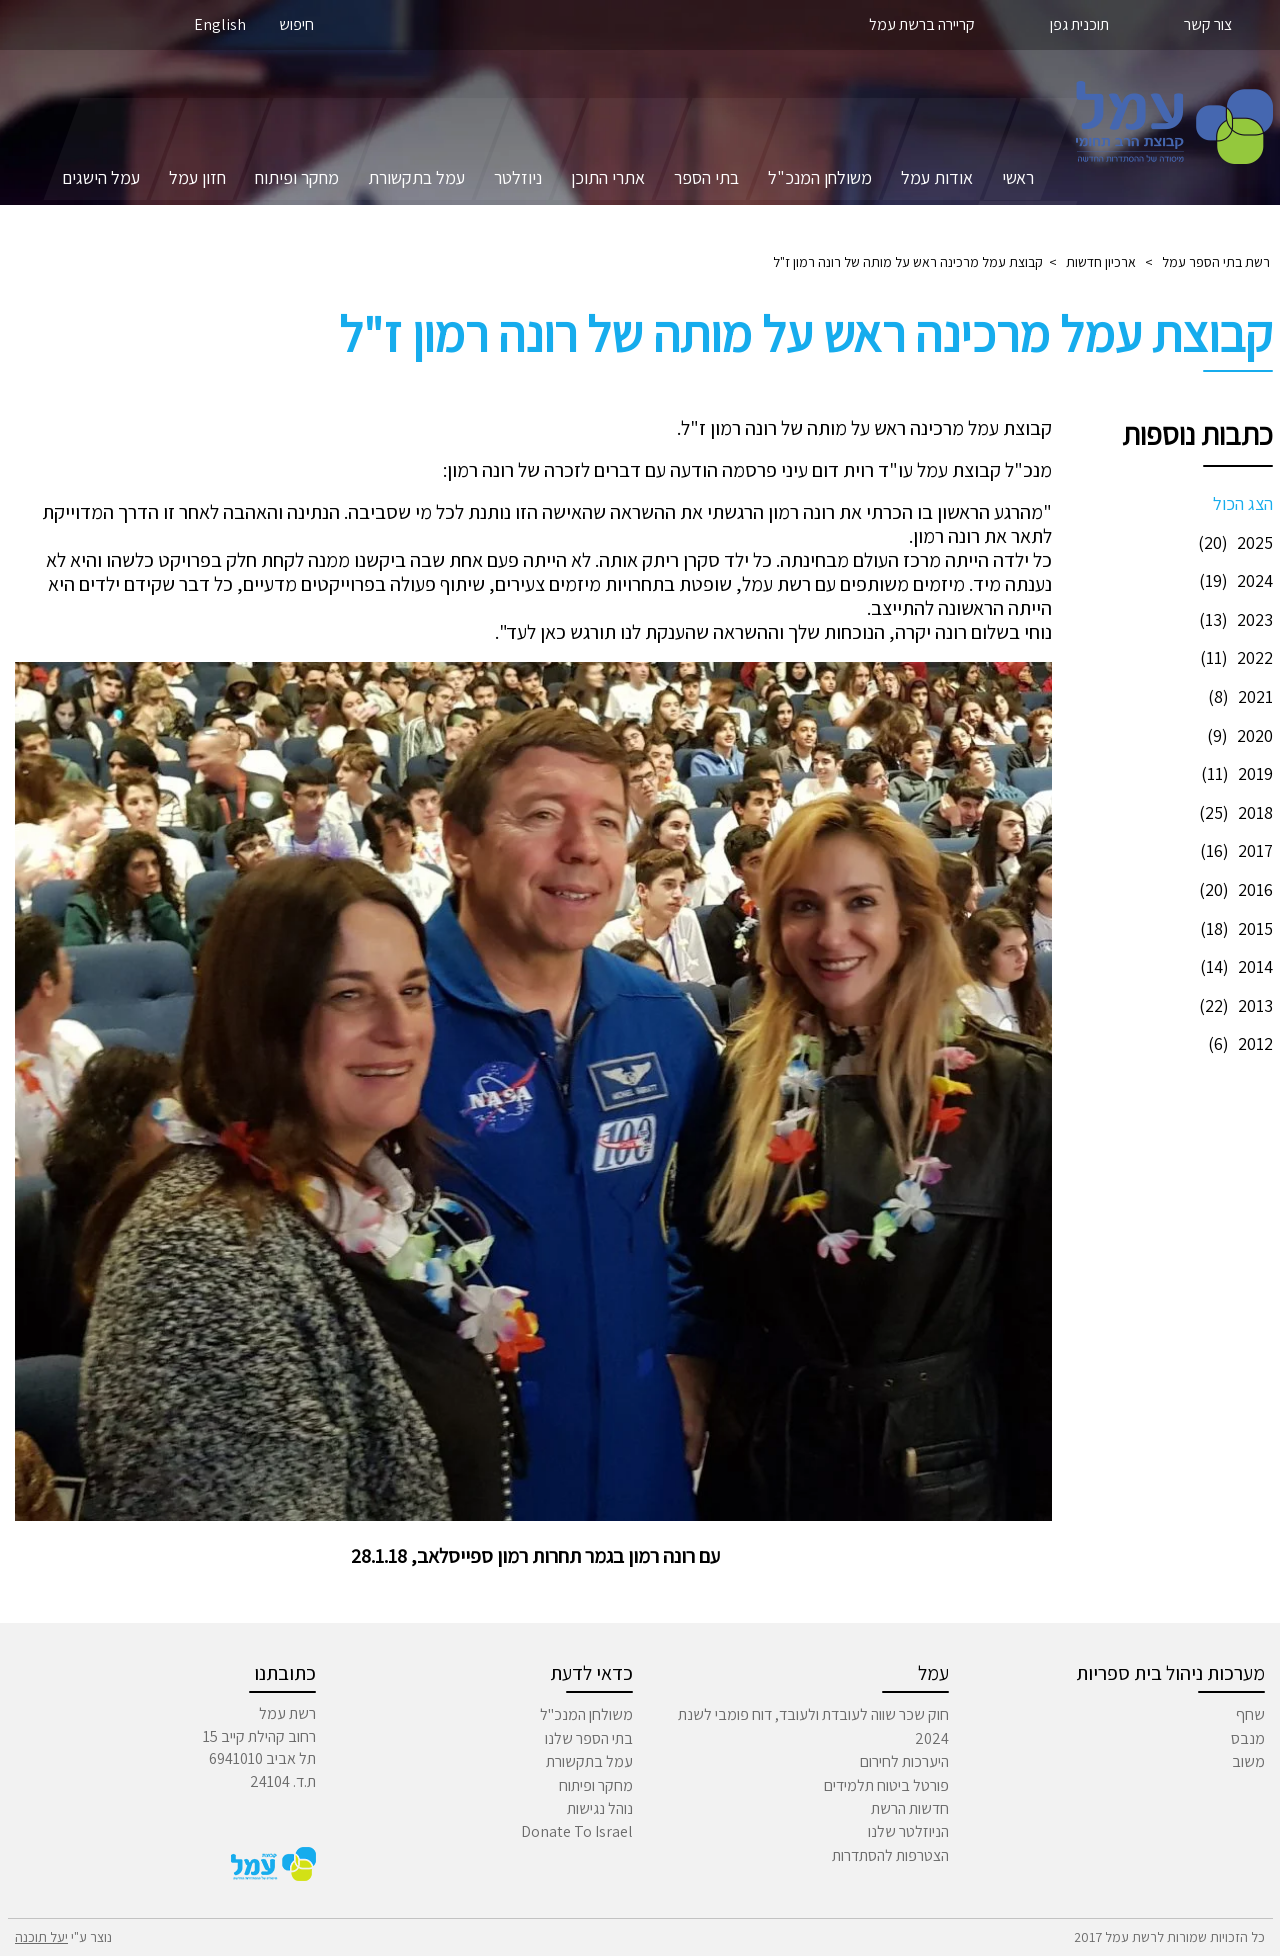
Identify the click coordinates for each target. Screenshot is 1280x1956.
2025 (1233, 542)
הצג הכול (1243, 503)
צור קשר (1208, 24)
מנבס (1248, 1738)
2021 (1238, 696)
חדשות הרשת (910, 1808)
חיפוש (296, 24)
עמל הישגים (101, 177)
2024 (1233, 580)
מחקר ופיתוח (297, 177)
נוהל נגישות (600, 1808)
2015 (1234, 928)
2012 (1238, 1043)
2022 (1234, 657)
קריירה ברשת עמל (922, 24)
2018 (1233, 812)
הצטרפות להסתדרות (890, 1855)
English (220, 24)
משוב (1248, 1761)
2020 (1237, 735)
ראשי (1018, 177)
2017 (1234, 850)
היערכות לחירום (904, 1761)
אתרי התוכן (608, 177)
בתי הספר (706, 177)
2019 (1234, 773)
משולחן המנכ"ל (820, 177)
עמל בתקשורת (416, 177)
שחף (1250, 1714)
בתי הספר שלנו (589, 1738)
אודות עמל (937, 177)
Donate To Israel (577, 1831)
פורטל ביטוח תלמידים (886, 1785)
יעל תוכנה (41, 1937)
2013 (1233, 1005)
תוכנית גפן (1079, 24)
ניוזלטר (518, 177)
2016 (1233, 889)
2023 (1233, 619)
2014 (1234, 966)
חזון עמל (197, 177)
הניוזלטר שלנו (908, 1831)
